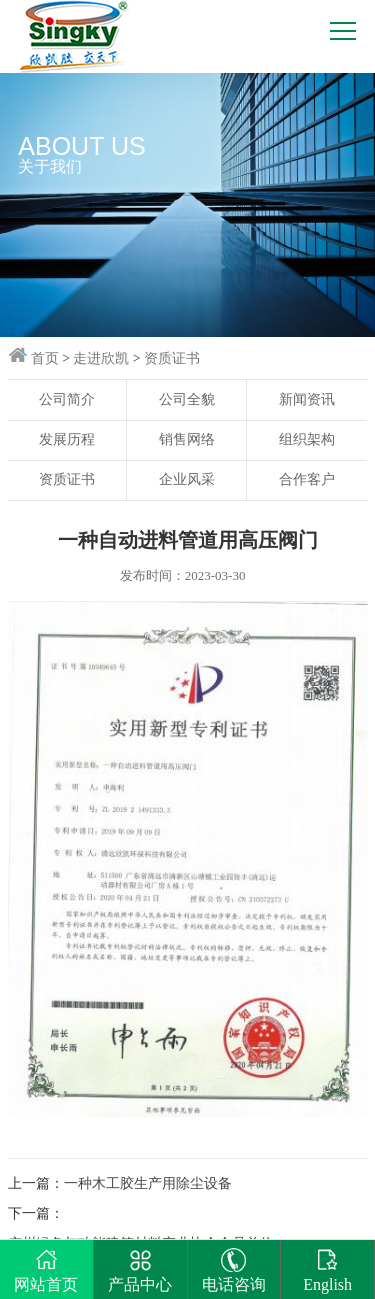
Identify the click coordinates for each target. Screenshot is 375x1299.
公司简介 (67, 399)
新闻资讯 (307, 399)
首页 (45, 358)
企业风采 (187, 479)
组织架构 (307, 439)
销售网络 (187, 439)
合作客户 (307, 479)
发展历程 (67, 439)
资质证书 (172, 358)
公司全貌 (187, 399)
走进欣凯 (101, 358)
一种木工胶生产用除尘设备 (148, 1183)
